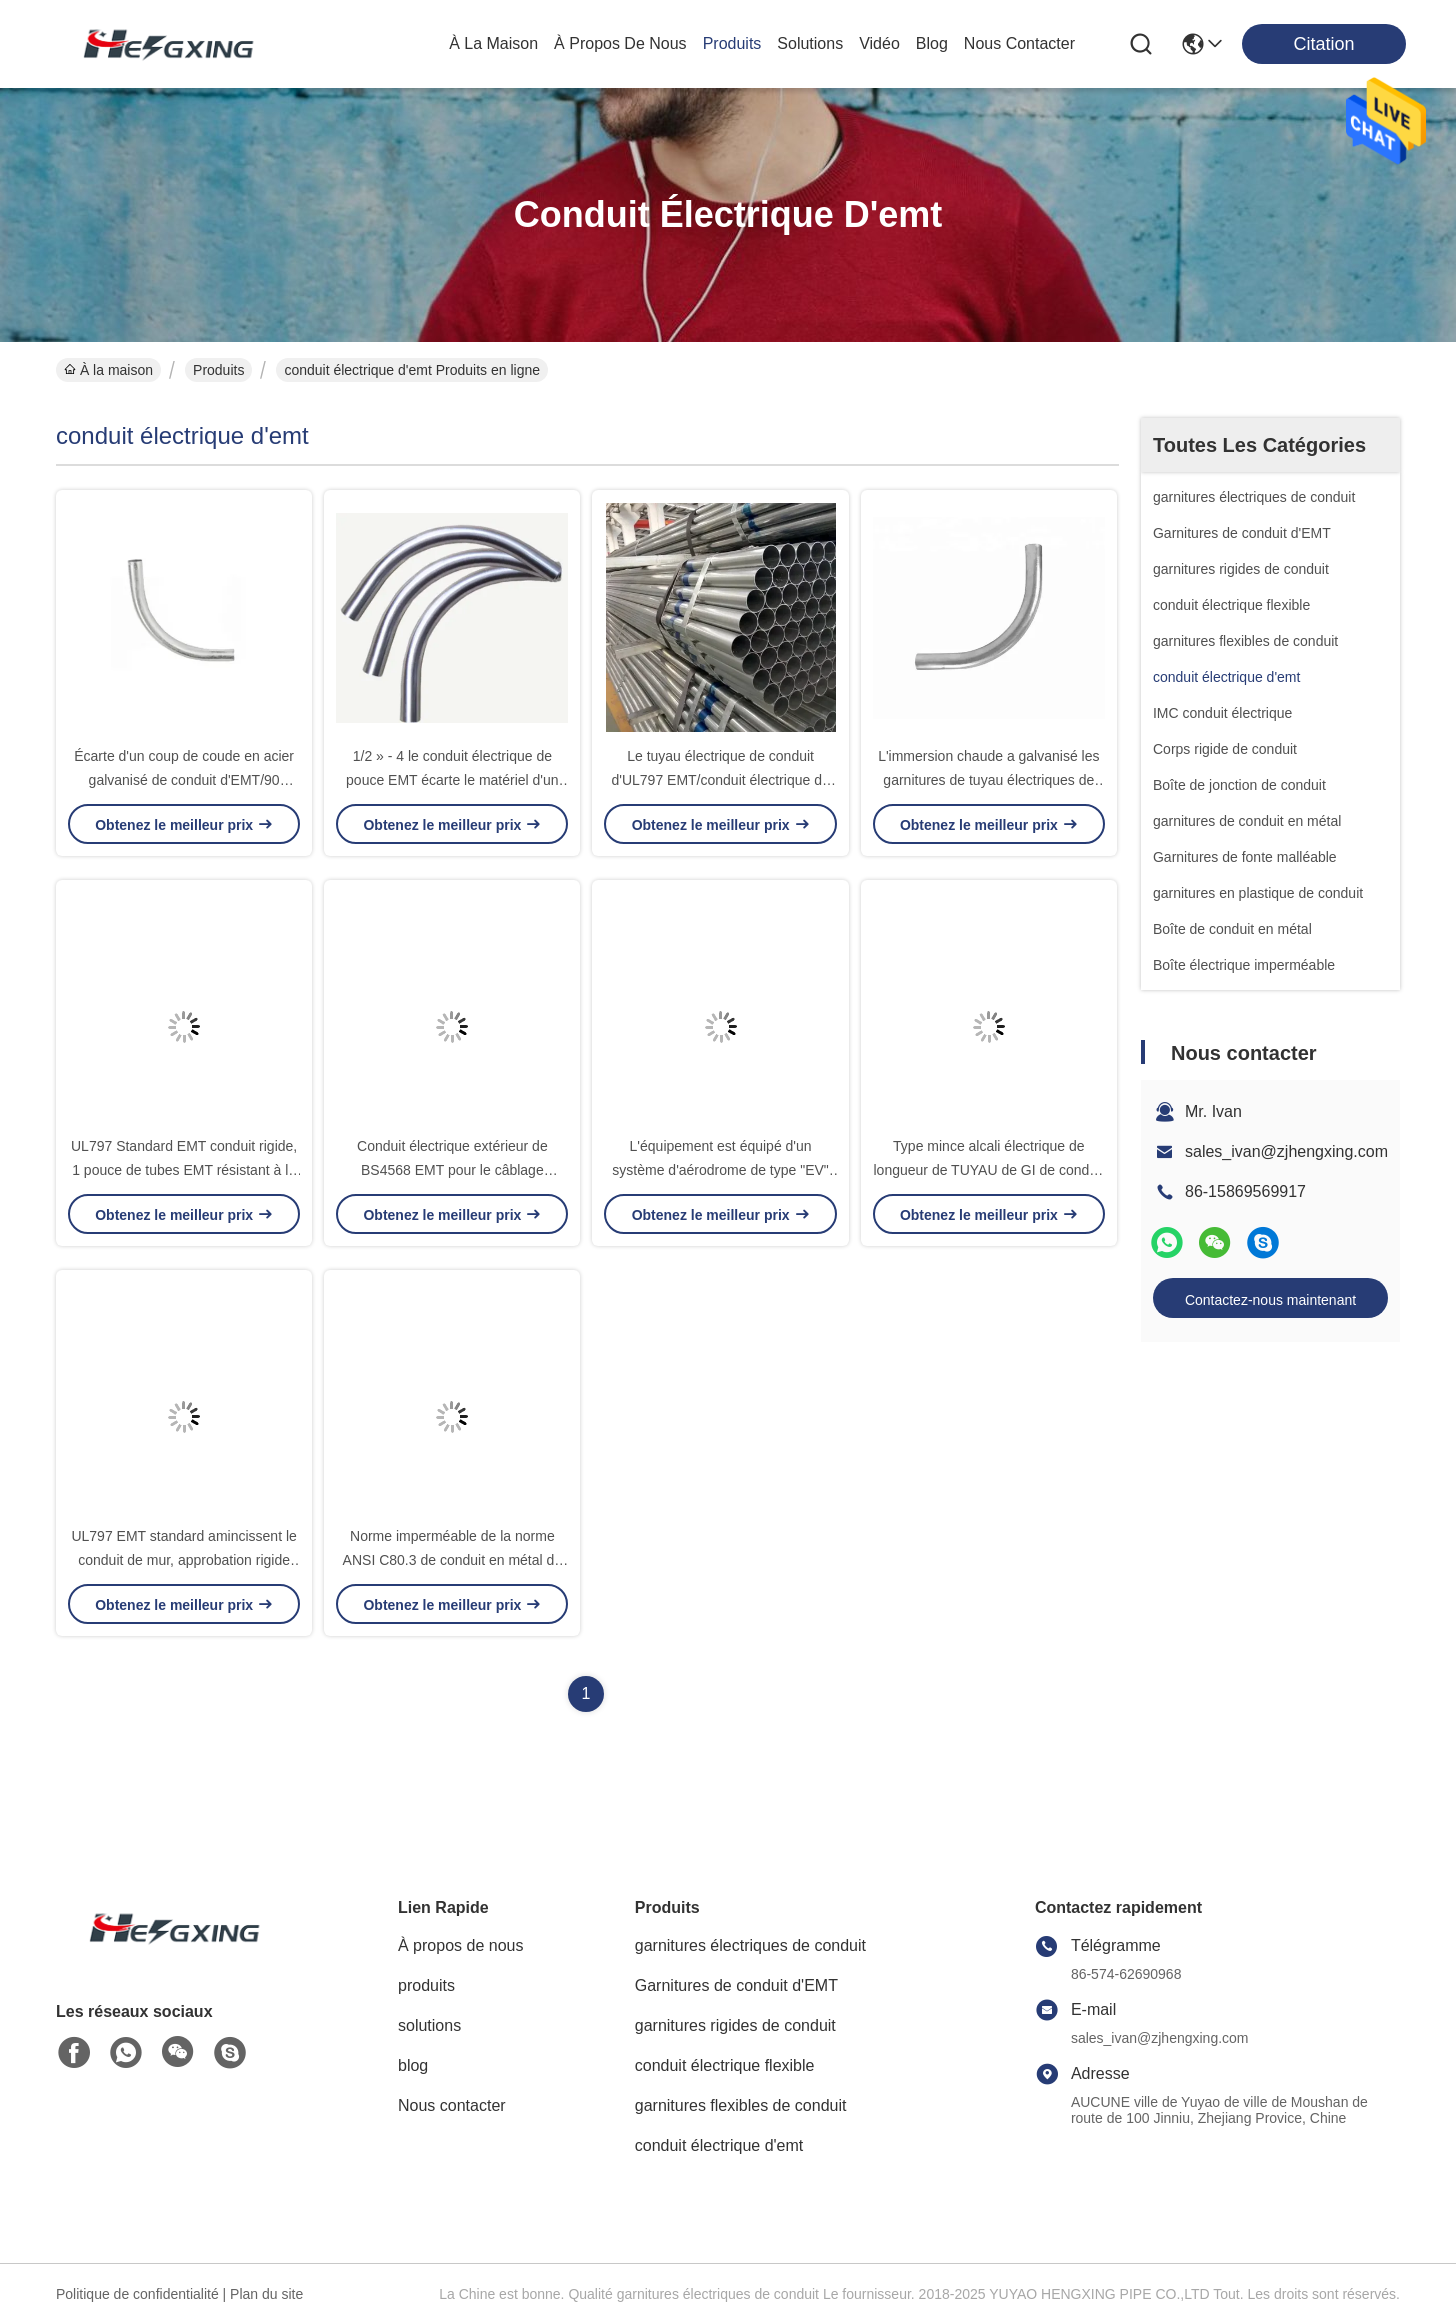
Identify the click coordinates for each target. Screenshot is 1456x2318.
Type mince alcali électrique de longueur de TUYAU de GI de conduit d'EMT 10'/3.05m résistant (989, 1170)
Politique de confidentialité (137, 2294)
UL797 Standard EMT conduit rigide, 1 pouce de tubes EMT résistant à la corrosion (184, 1170)
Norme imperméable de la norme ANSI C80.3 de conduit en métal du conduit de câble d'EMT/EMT (452, 1560)
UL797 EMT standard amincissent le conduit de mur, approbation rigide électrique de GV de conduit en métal (184, 1560)
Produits (218, 370)
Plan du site (266, 2294)
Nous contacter (452, 2105)
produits (732, 43)
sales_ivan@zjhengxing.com (1286, 1151)
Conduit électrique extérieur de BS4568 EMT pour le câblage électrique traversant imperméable (453, 1170)
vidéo (879, 43)
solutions (810, 43)
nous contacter (1019, 43)
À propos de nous (620, 43)
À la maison (493, 43)
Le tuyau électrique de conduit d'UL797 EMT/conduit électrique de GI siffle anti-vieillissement (720, 780)
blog (932, 43)
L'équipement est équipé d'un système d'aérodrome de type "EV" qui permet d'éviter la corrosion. (720, 1170)
